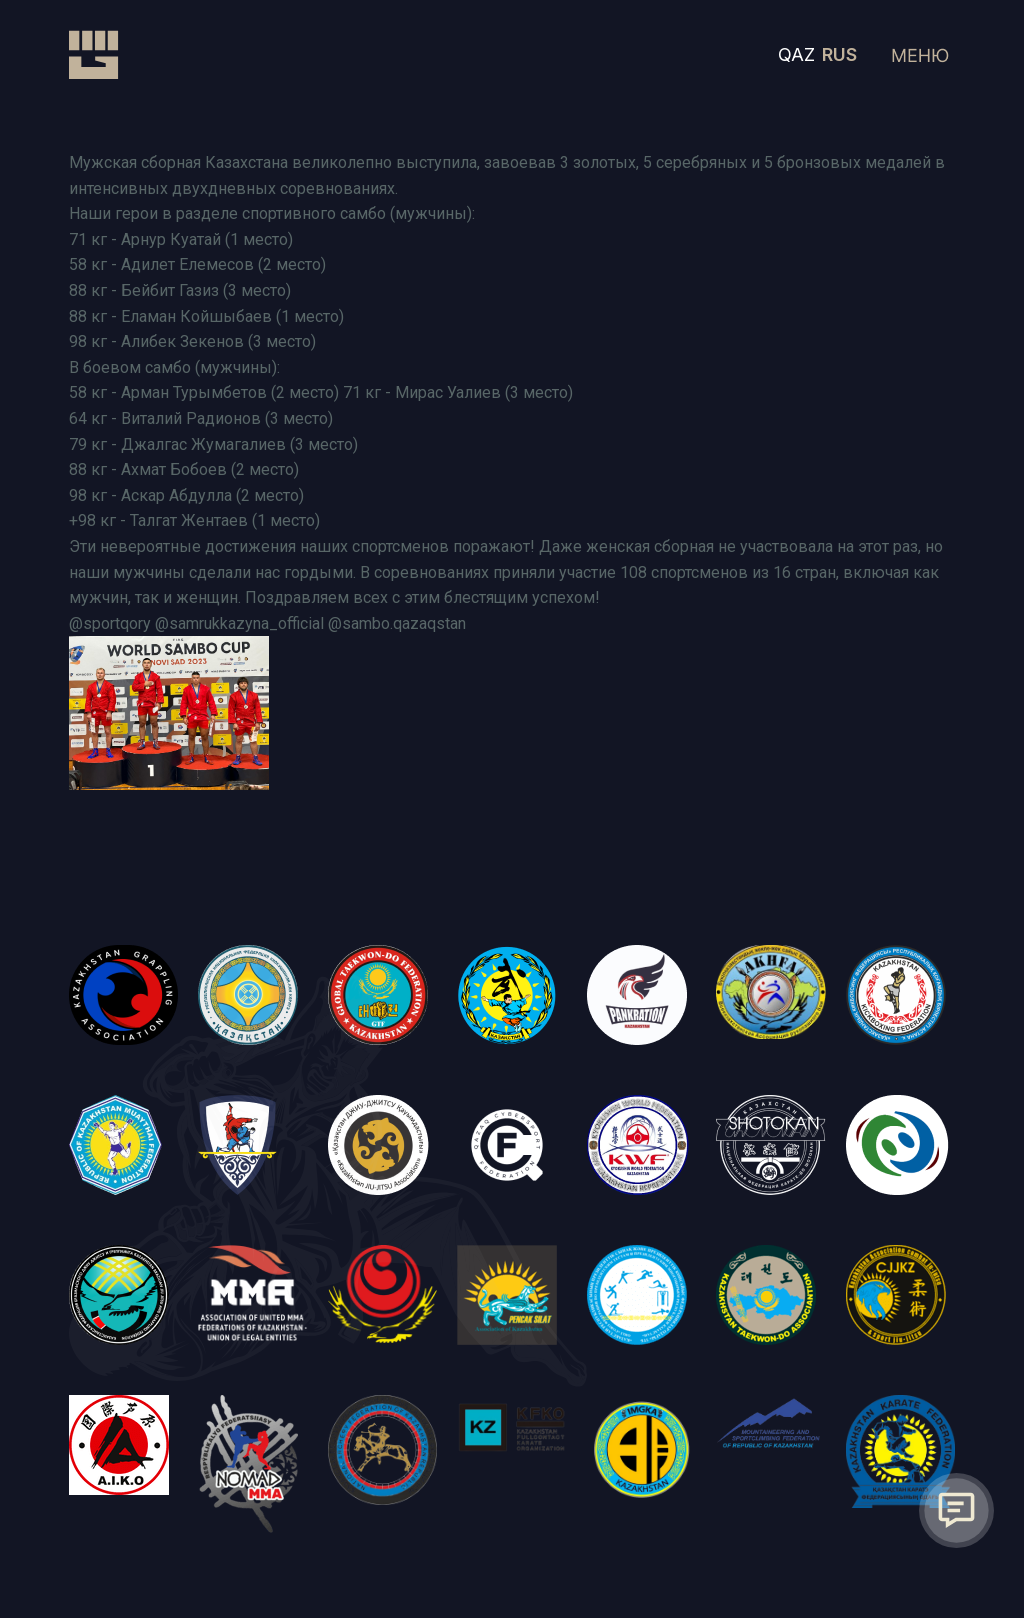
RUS (839, 54)
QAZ (796, 54)
